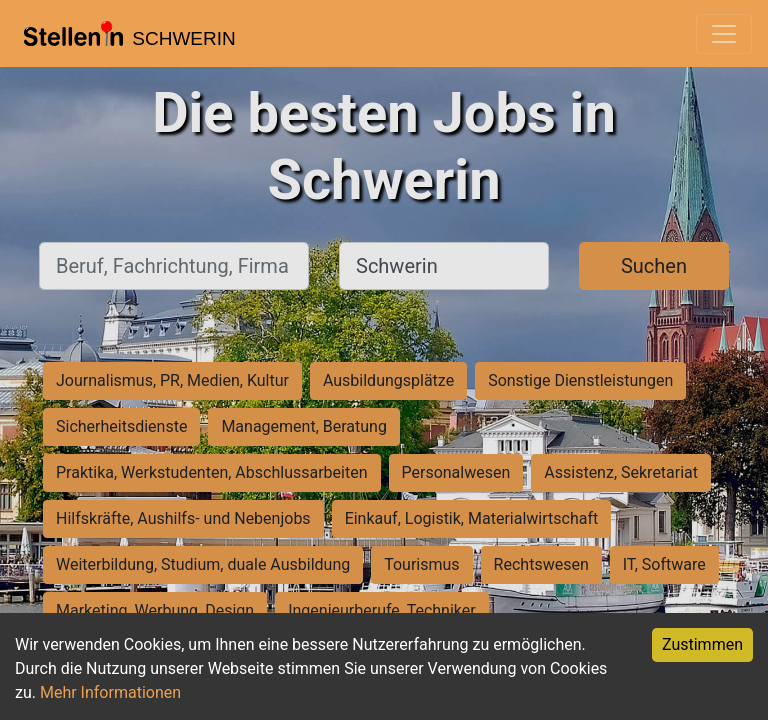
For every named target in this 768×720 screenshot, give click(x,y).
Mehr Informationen (110, 692)
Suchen (654, 266)
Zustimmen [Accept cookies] (702, 644)
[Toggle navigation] (724, 34)
